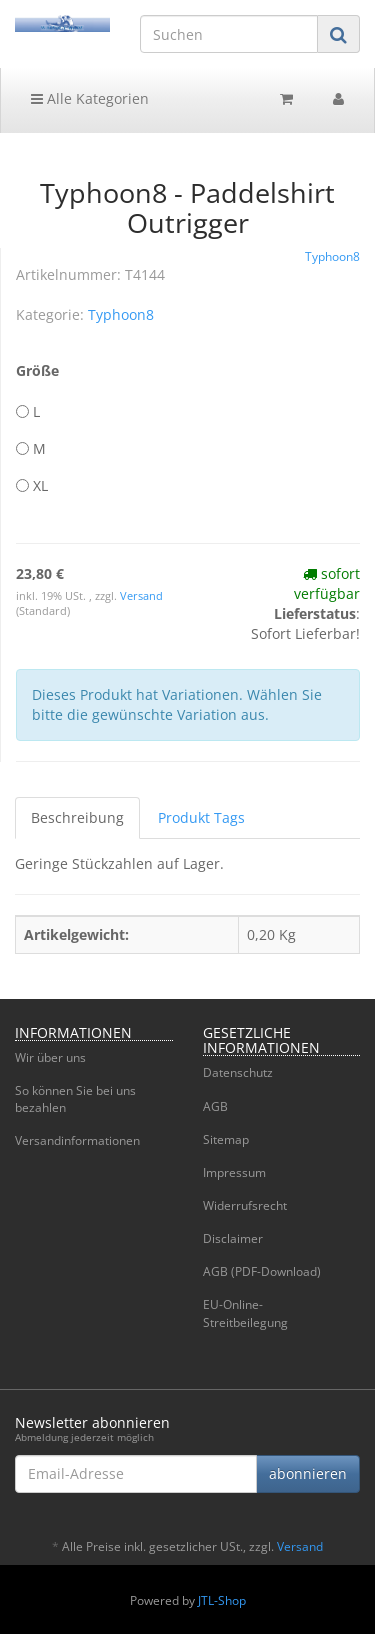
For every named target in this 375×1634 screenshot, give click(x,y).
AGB (215, 1106)
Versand (141, 596)
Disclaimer (233, 1238)
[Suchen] (229, 34)
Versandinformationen (77, 1140)
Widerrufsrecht (245, 1205)
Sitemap (226, 1139)
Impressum (234, 1172)
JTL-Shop (222, 1600)
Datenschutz (238, 1072)
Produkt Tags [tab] (201, 817)
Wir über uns (50, 1057)
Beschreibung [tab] (77, 817)
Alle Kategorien (90, 98)
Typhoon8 (121, 314)
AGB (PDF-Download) (262, 1271)
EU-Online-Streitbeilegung (245, 1313)
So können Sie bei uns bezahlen (75, 1099)
